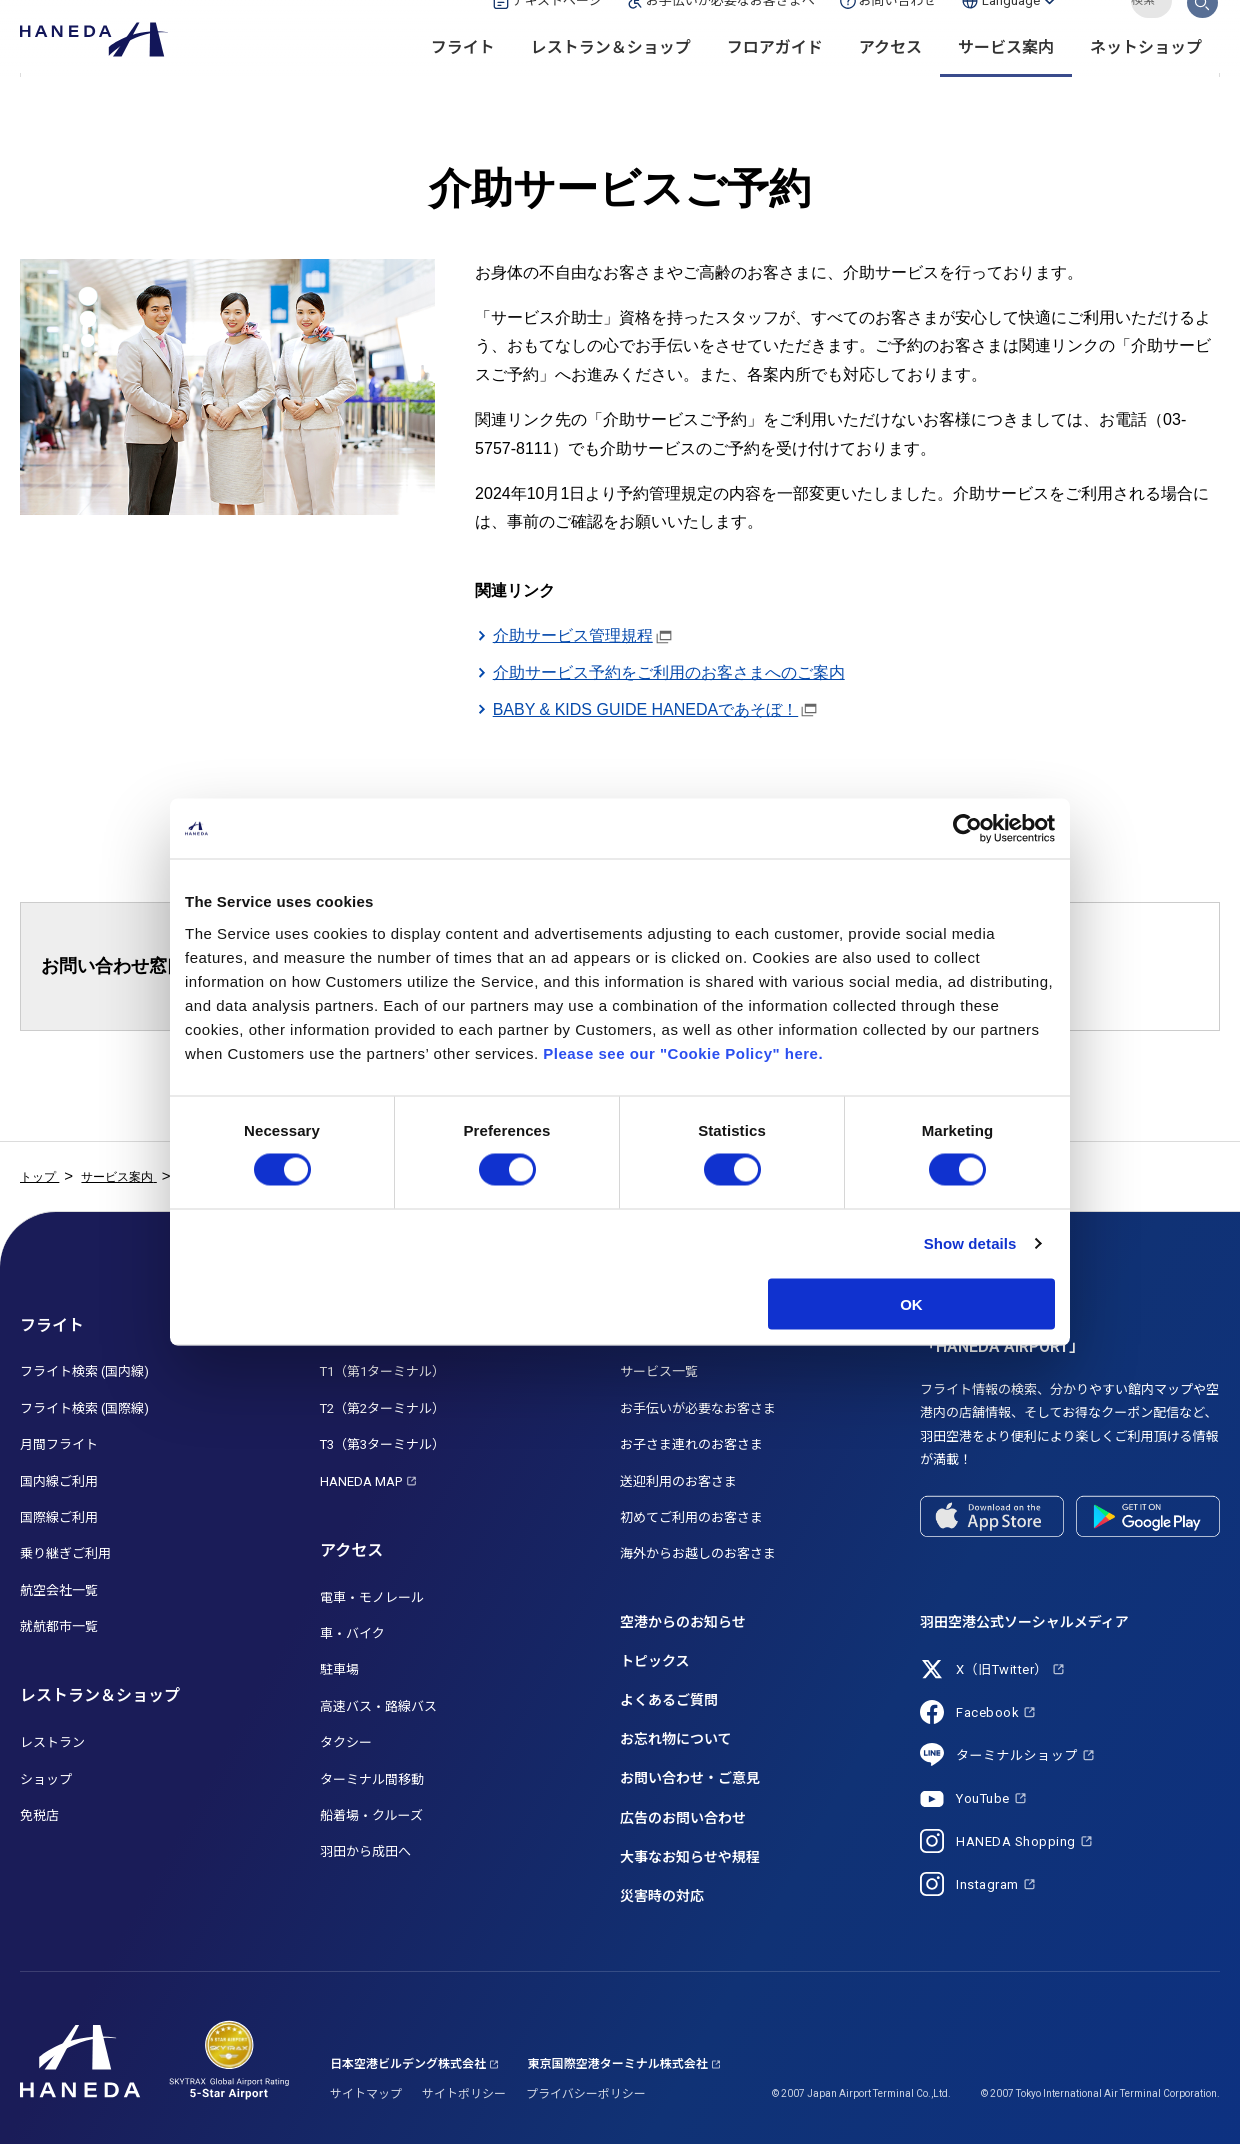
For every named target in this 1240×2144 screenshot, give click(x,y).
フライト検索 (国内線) (84, 1371)
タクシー (346, 1742)
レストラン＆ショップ (611, 80)
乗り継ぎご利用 (65, 1553)
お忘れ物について (676, 1739)
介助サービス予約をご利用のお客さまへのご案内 (669, 672)
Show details (970, 1243)
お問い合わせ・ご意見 (690, 1778)
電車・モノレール (372, 1597)
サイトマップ (366, 2094)
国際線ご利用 (59, 1517)
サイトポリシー (464, 2094)
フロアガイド (775, 80)
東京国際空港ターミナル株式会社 (618, 2064)
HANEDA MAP (361, 1481)
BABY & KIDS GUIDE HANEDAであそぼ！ (646, 709)
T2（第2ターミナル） (382, 1408)
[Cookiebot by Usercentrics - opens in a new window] (967, 829)
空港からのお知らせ (683, 1622)
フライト (463, 80)
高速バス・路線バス (378, 1706)
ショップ (46, 1779)
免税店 (39, 1815)
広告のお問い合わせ (683, 1818)
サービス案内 (1006, 80)
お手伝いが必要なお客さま (698, 1408)
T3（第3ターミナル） (382, 1444)
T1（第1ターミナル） (382, 1371)
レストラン (52, 1742)
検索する (1203, 33)
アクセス (890, 80)
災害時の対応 (662, 1896)
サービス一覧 (659, 1371)
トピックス (655, 1661)
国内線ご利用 (59, 1481)
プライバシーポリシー (586, 2094)
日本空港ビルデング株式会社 (408, 2064)
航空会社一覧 (59, 1590)
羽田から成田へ (365, 1851)
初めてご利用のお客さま (691, 1517)
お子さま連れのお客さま (691, 1444)
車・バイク (352, 1633)
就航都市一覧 (59, 1626)
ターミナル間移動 (372, 1779)
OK (911, 1303)
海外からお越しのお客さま (698, 1553)
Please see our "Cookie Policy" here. (683, 1052)
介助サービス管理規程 (573, 635)
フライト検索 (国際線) (84, 1408)
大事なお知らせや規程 (690, 1857)
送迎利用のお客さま (678, 1481)
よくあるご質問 (669, 1700)
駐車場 (339, 1669)
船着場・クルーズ (371, 1815)
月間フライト (59, 1444)
